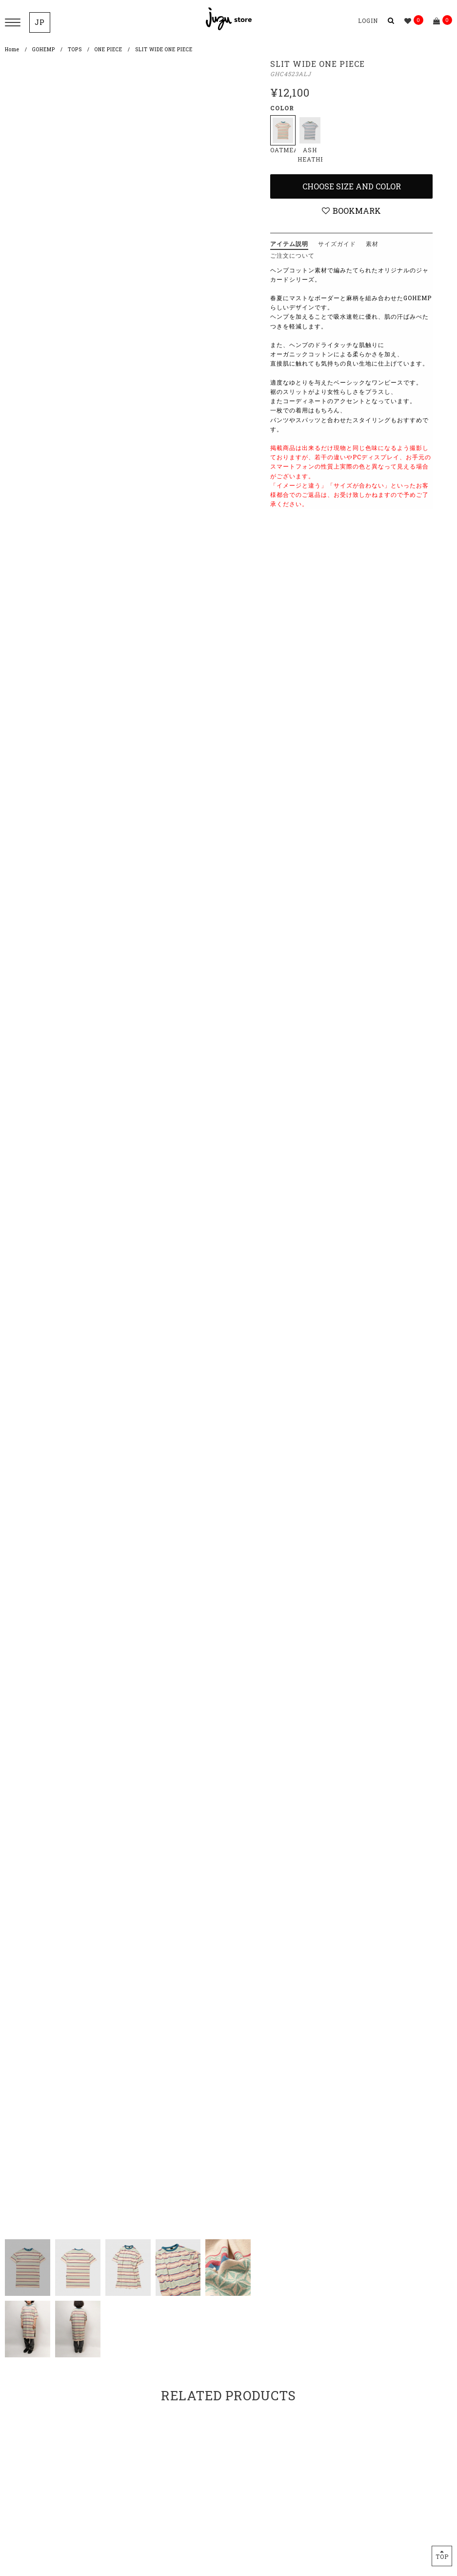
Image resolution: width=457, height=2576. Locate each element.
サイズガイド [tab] (337, 243)
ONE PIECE (108, 49)
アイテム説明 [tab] (289, 243)
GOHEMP (43, 49)
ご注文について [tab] (292, 255)
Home (12, 49)
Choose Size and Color (351, 186)
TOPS (75, 49)
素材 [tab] (372, 243)
